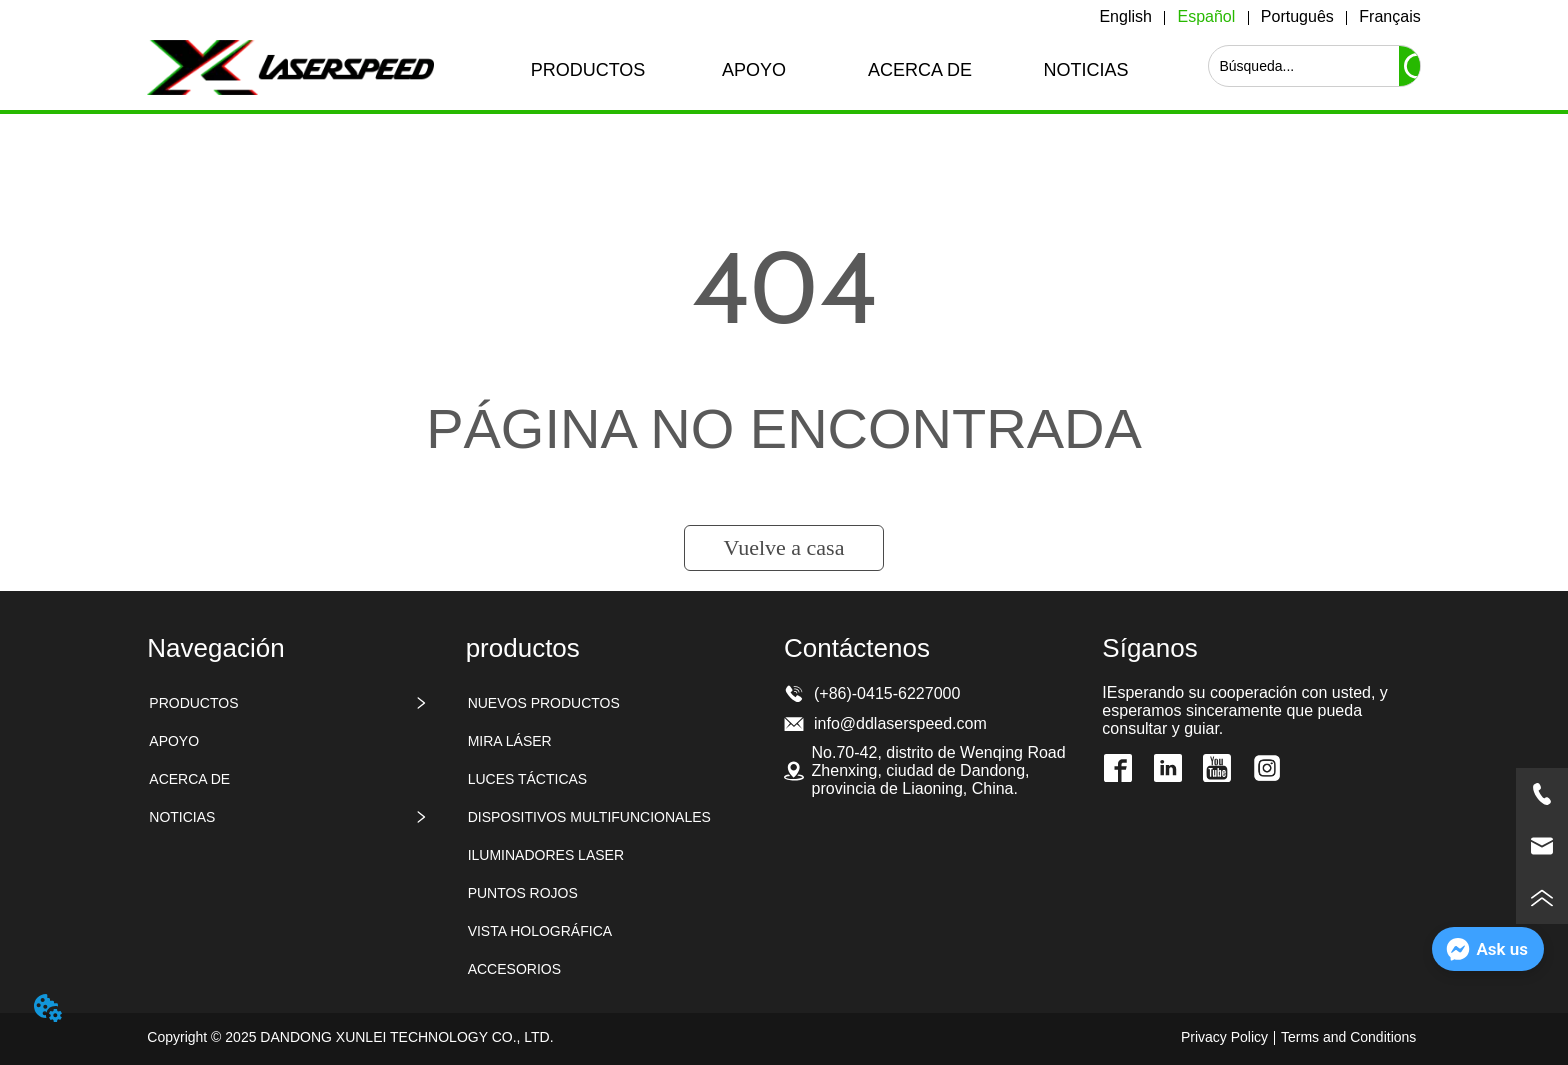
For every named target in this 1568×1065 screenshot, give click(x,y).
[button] (588, 70)
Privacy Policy (1224, 1037)
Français (1389, 16)
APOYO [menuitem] (754, 70)
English (1125, 16)
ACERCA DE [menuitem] (920, 70)
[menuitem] (588, 70)
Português (1297, 16)
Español (1206, 16)
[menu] (837, 70)
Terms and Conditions (1348, 1037)
